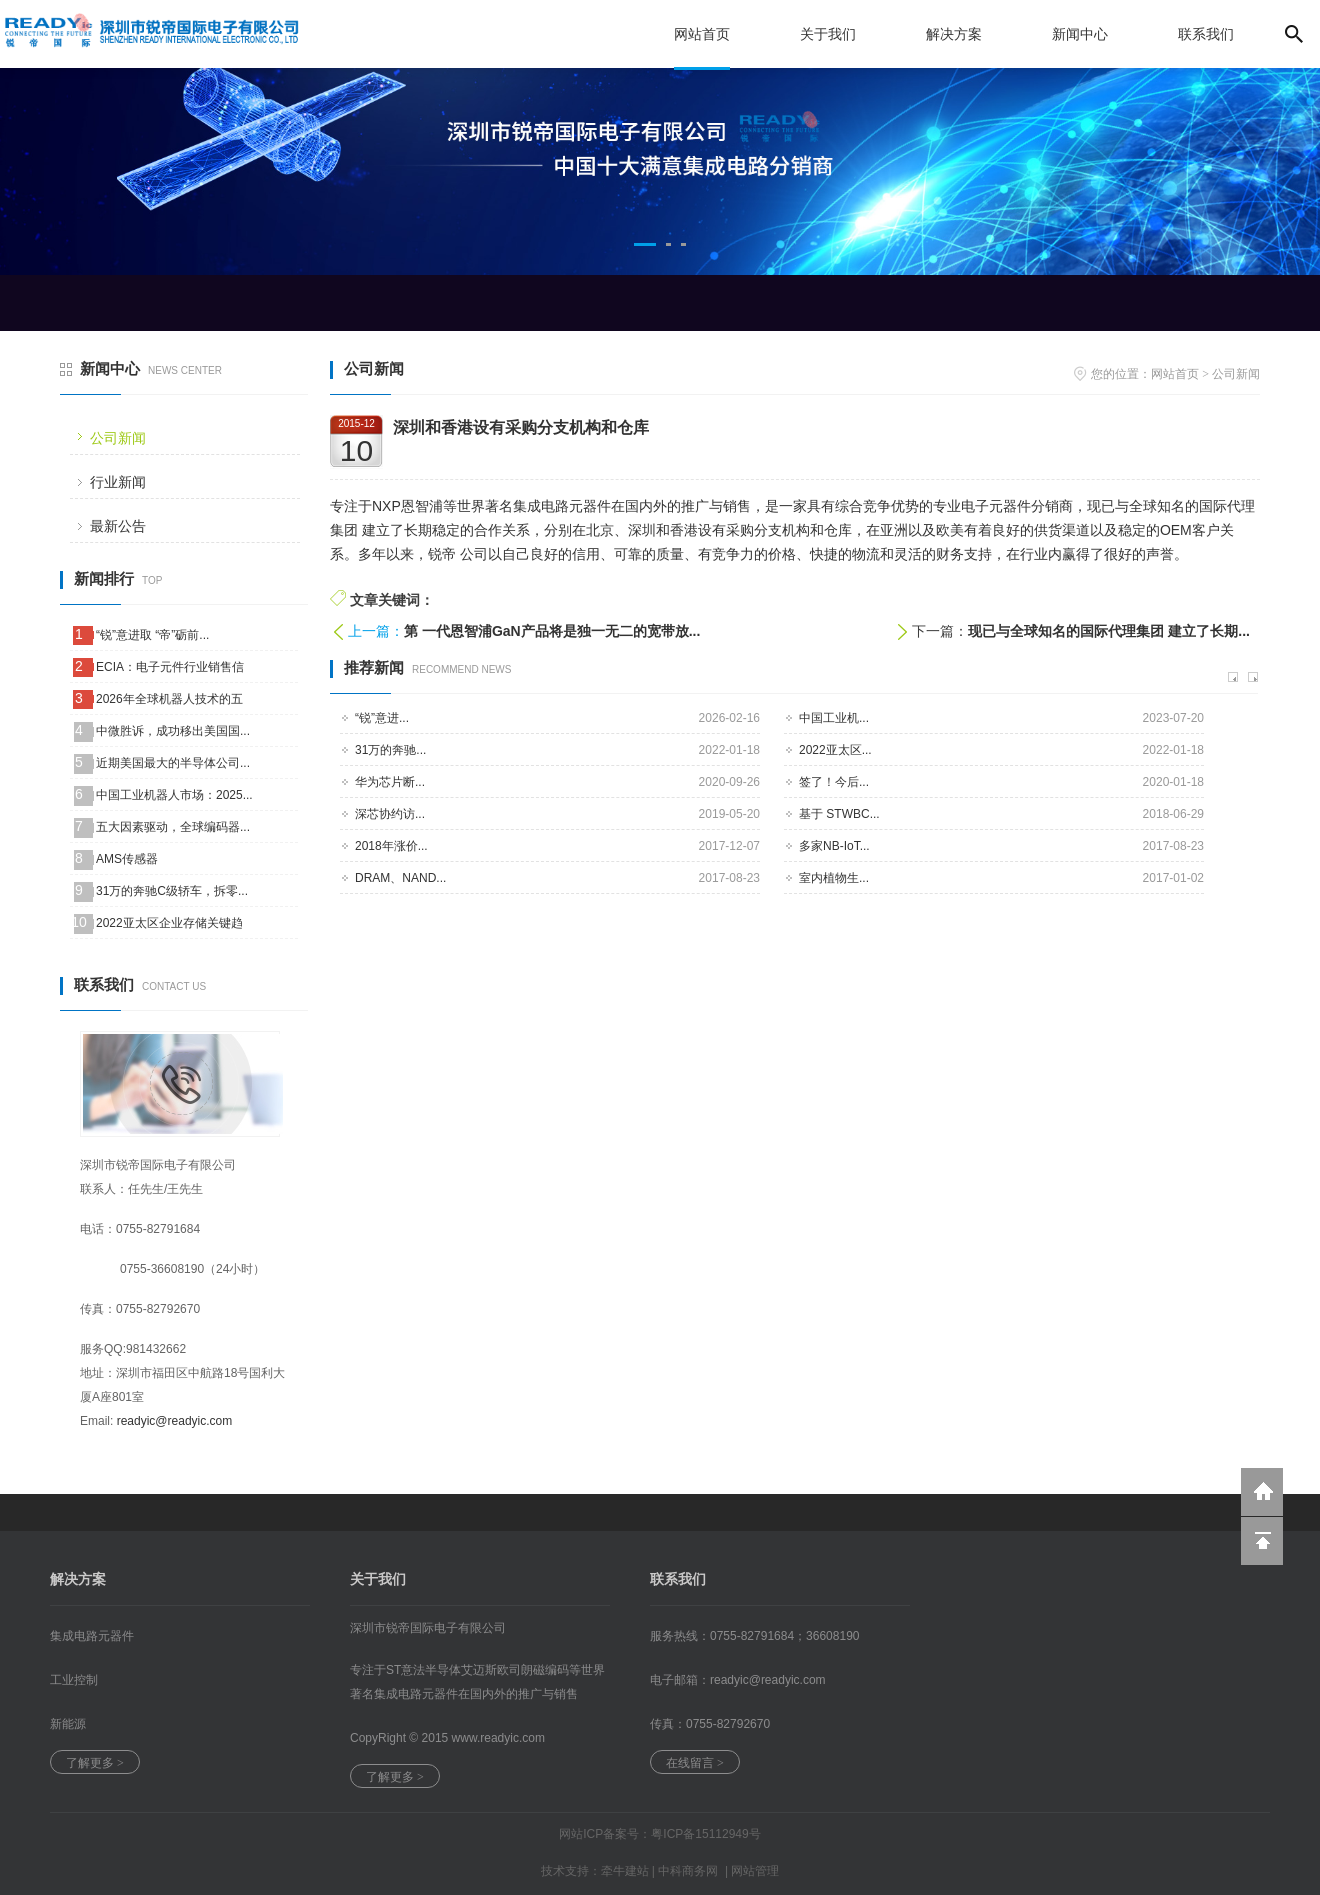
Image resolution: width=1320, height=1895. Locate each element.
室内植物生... (834, 878)
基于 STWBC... (839, 814)
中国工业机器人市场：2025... (174, 795)
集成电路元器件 (92, 1636)
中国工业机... (834, 718)
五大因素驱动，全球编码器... (173, 827)
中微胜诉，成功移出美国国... (173, 731)
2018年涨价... (391, 846)
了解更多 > (95, 1763)
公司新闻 (118, 438)
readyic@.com (768, 1680)
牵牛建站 (625, 1871)
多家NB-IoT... (834, 846)
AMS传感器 (127, 859)
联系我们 (1206, 34)
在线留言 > (695, 1763)
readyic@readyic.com (175, 1421)
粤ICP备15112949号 (705, 1834)
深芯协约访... (390, 814)
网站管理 (755, 1871)
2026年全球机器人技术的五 (169, 699)
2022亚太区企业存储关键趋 (169, 923)
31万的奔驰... (390, 750)
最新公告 (118, 526)
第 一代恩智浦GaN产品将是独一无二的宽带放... (552, 631)
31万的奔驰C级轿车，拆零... (172, 891)
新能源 (68, 1724)
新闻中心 (1080, 34)
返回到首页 (1262, 1492)
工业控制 (74, 1680)
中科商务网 (688, 1871)
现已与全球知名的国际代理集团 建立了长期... (1109, 631)
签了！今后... (834, 782)
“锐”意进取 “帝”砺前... (152, 635)
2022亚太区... (835, 750)
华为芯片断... (390, 782)
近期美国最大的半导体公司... (173, 763)
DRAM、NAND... (400, 878)
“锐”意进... (382, 718)
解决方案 (954, 34)
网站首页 (702, 34)
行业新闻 (118, 482)
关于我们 (828, 34)
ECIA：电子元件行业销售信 (170, 667)
